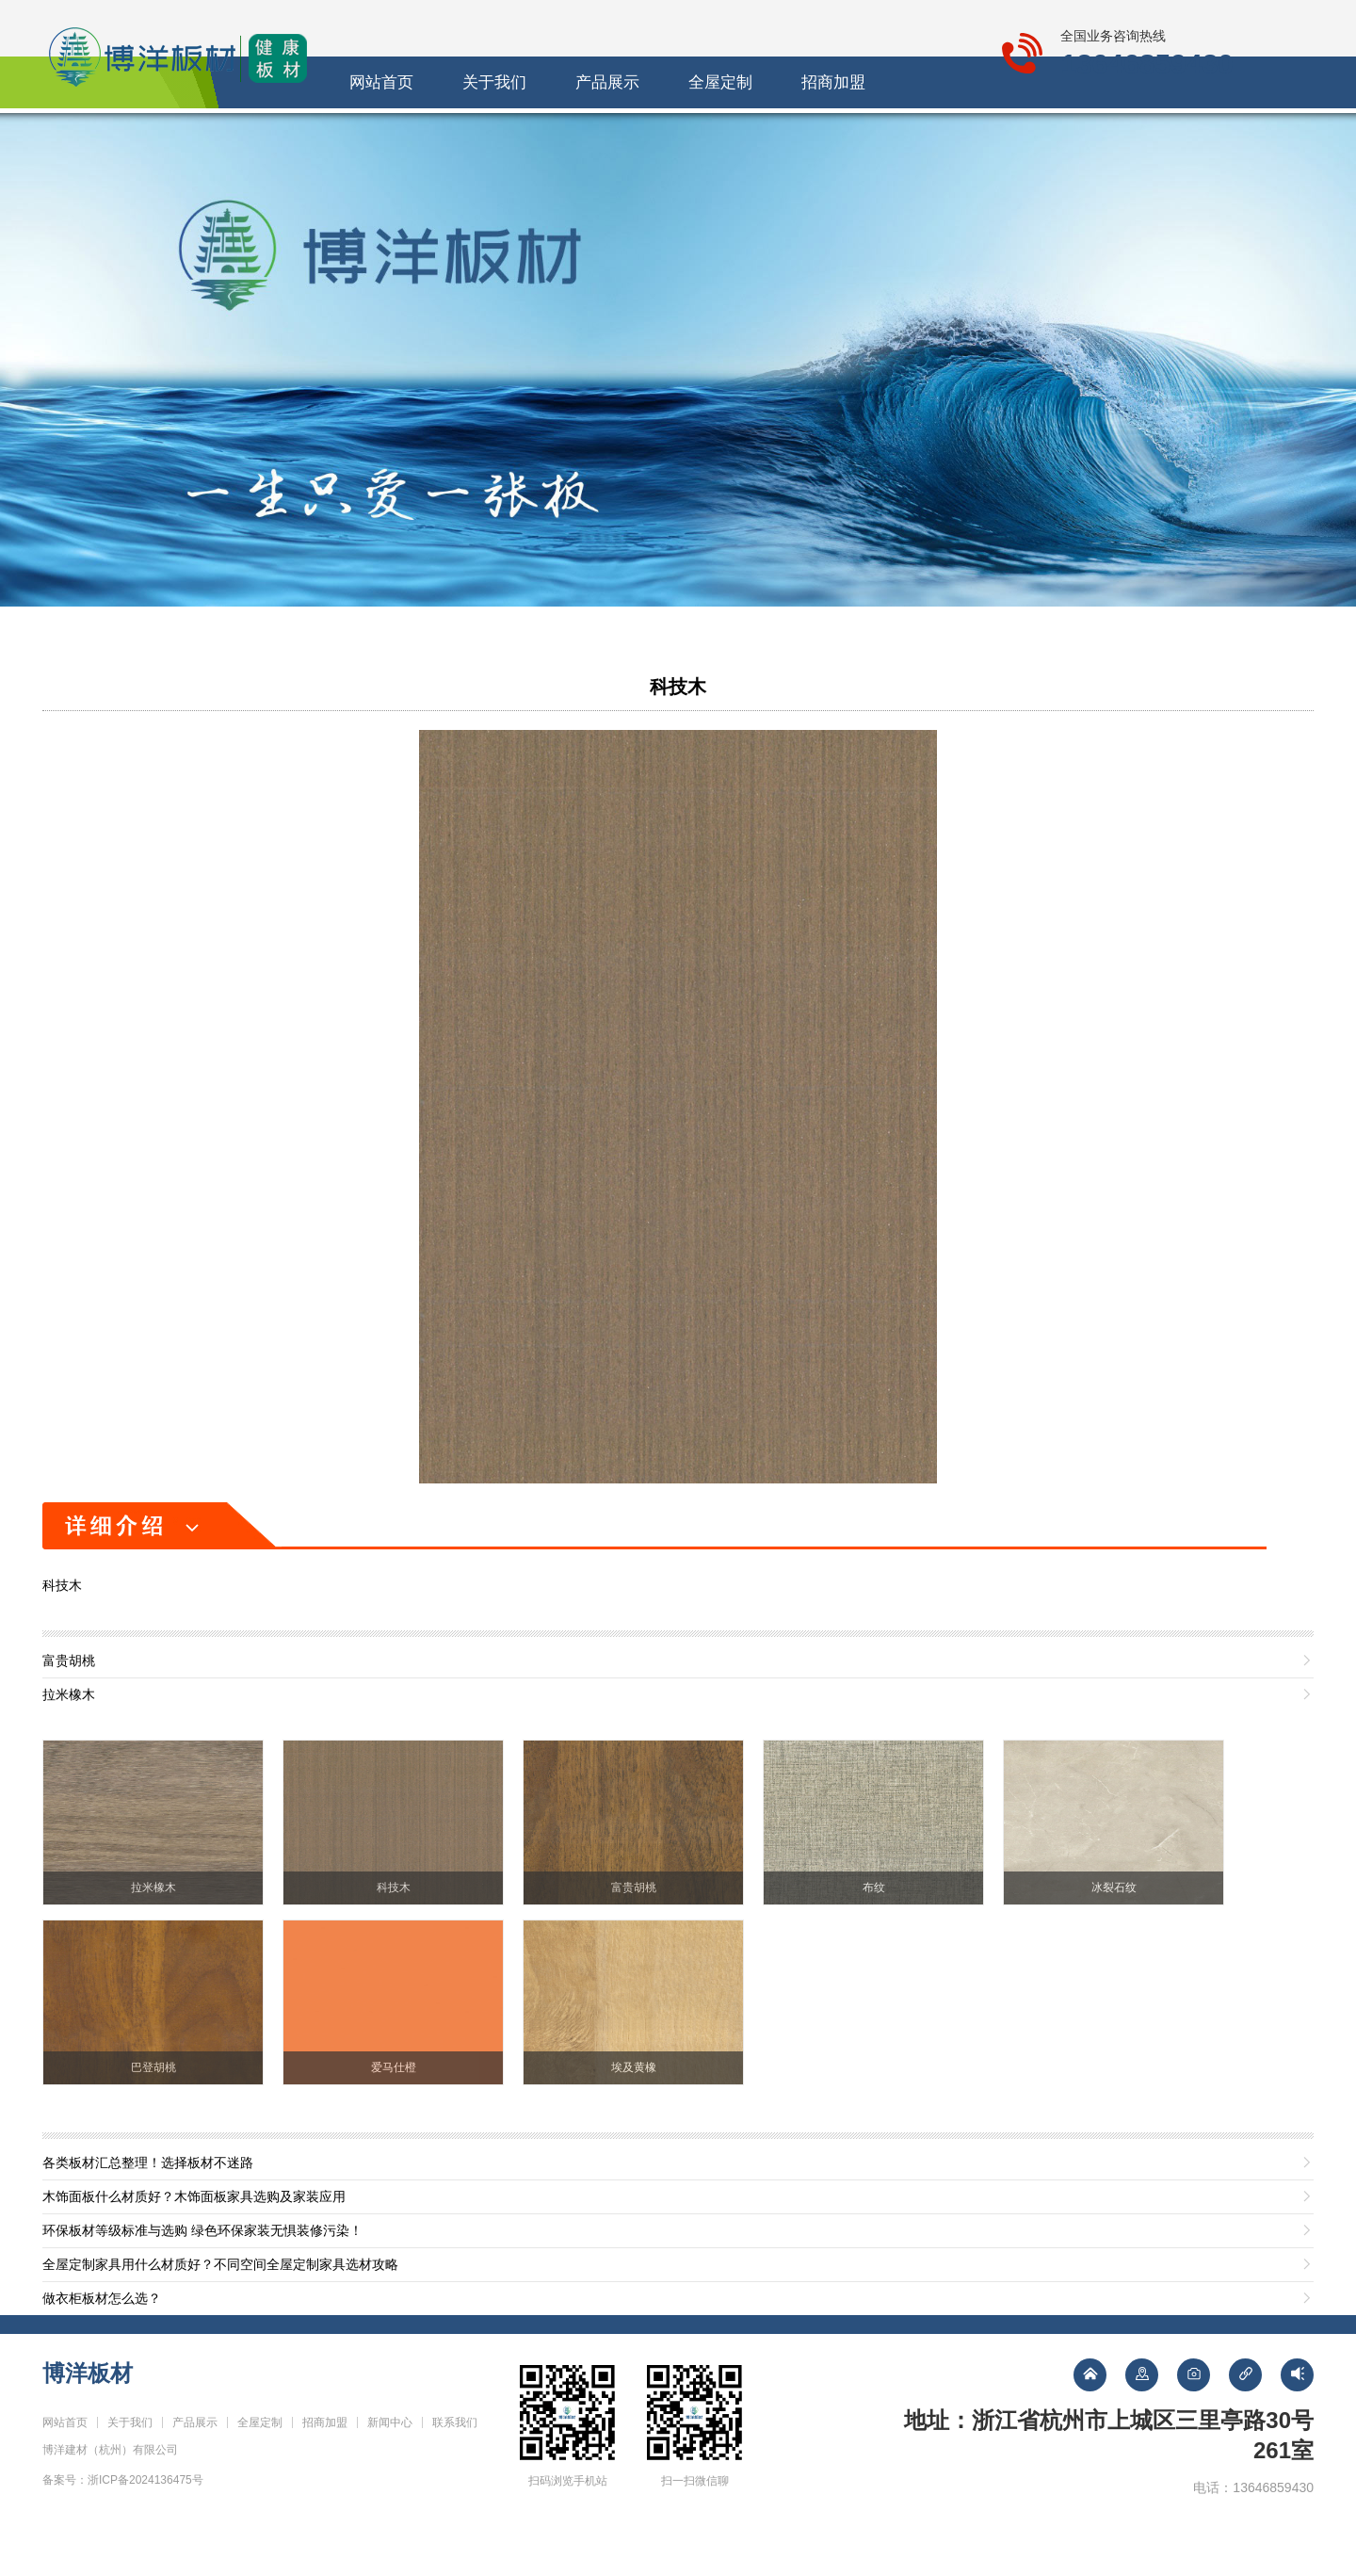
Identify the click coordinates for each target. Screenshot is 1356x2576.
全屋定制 (678, 139)
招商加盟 (791, 139)
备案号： (122, 2531)
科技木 (678, 738)
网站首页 (339, 139)
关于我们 (452, 139)
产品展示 (565, 139)
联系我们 (1017, 139)
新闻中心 (904, 139)
